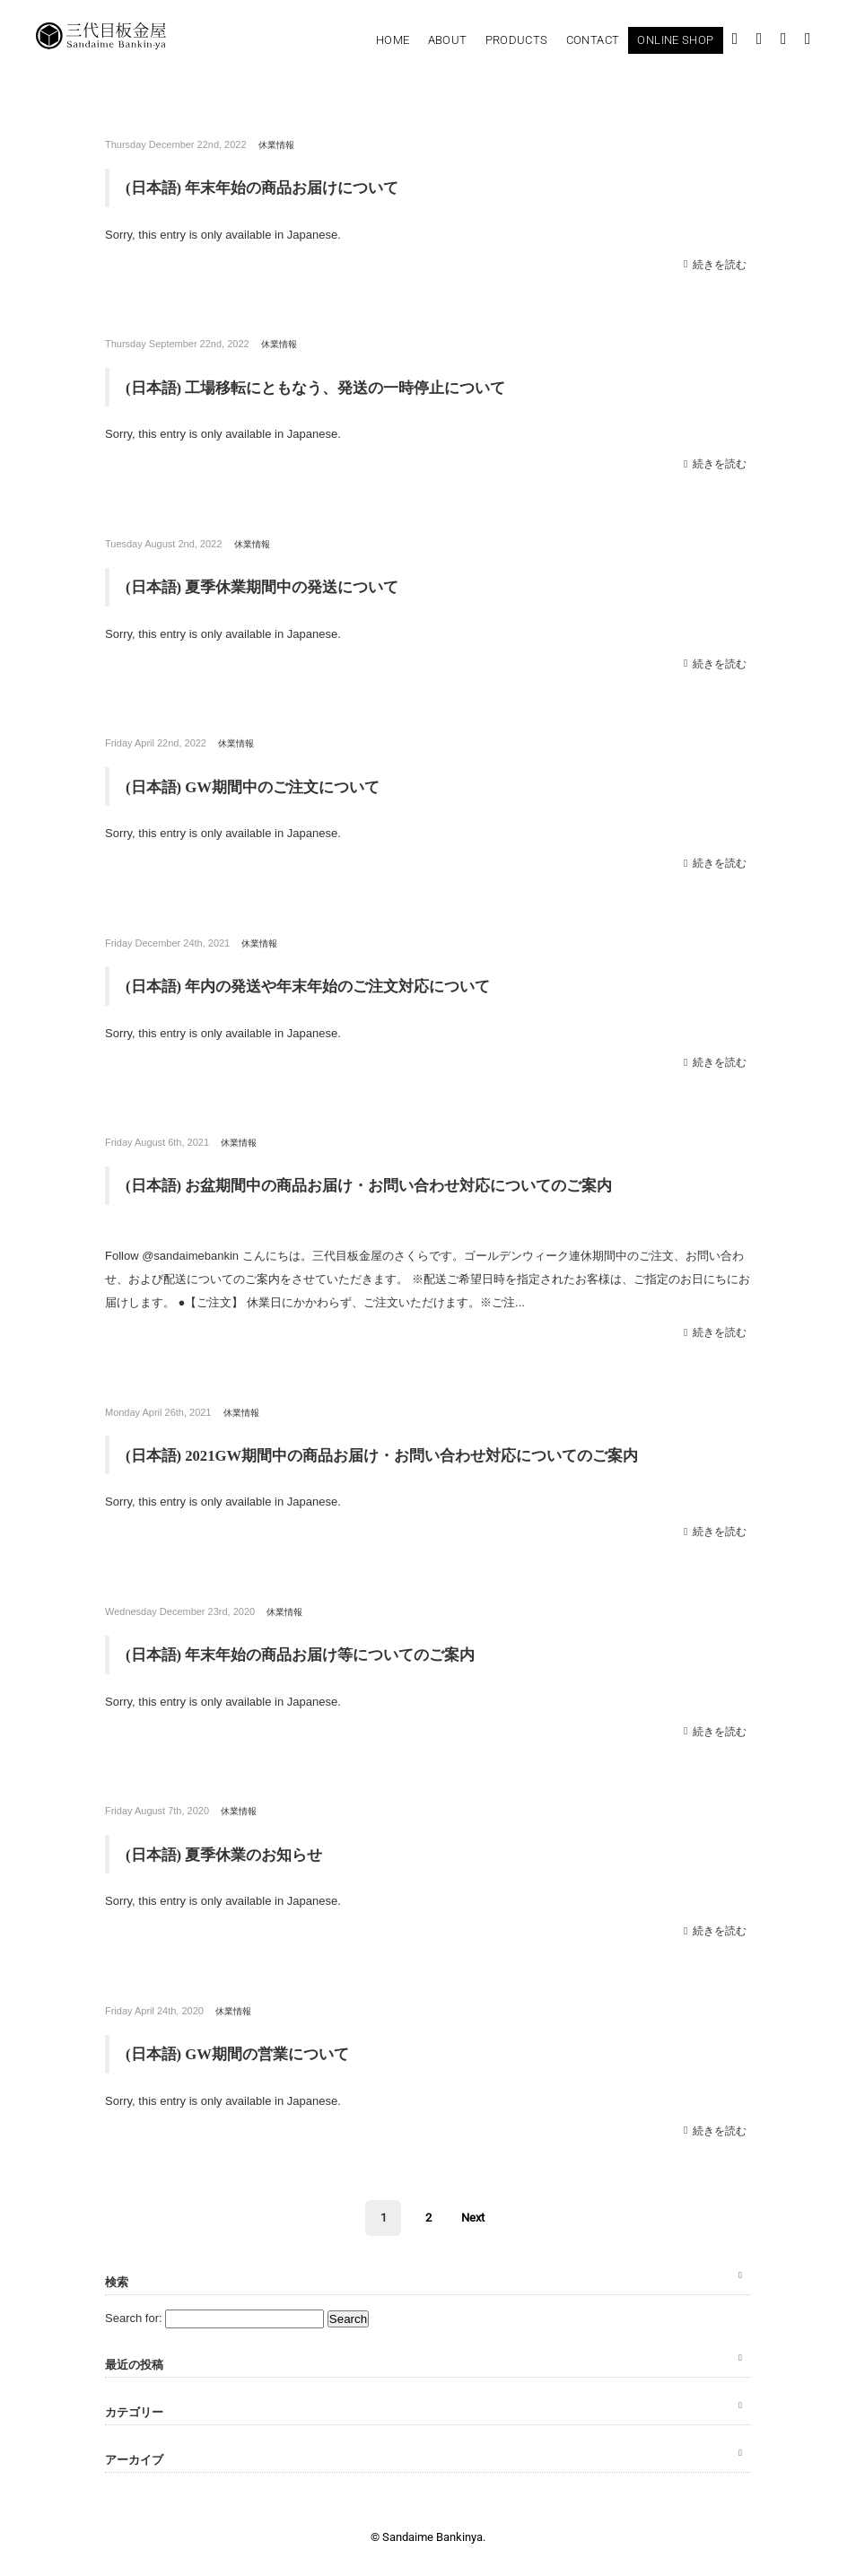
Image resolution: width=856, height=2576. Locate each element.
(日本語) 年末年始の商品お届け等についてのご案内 (311, 1653)
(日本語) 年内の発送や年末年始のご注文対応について (319, 984)
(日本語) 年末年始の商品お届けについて (270, 187)
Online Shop (675, 40)
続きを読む (722, 263)
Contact (593, 40)
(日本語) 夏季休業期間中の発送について (270, 586)
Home (393, 40)
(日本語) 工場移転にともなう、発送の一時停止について (327, 387)
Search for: (133, 2315)
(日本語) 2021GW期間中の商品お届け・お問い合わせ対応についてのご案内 (398, 1453)
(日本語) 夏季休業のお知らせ (230, 1852)
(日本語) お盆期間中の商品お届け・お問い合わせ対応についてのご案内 (384, 1183)
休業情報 (279, 144)
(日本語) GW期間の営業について (244, 2051)
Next (473, 2215)
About (447, 40)
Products (516, 40)
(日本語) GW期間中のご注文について (261, 785)
